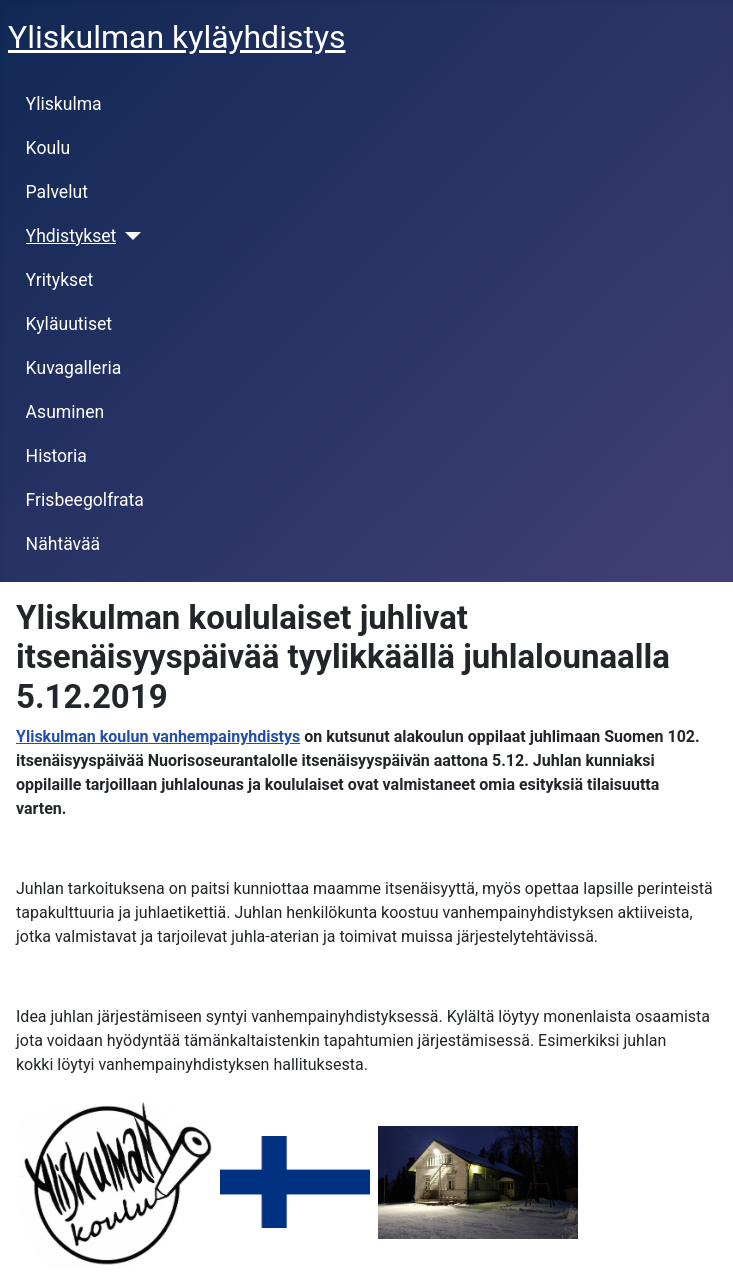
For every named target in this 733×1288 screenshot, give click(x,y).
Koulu (48, 148)
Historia (56, 456)
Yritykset (60, 280)
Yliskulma (64, 104)
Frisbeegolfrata (85, 500)
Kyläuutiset (69, 324)
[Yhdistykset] (128, 236)
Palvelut (57, 192)
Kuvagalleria (74, 368)
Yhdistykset (71, 236)
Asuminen (65, 412)
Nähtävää (63, 544)
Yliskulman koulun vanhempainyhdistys (158, 736)
